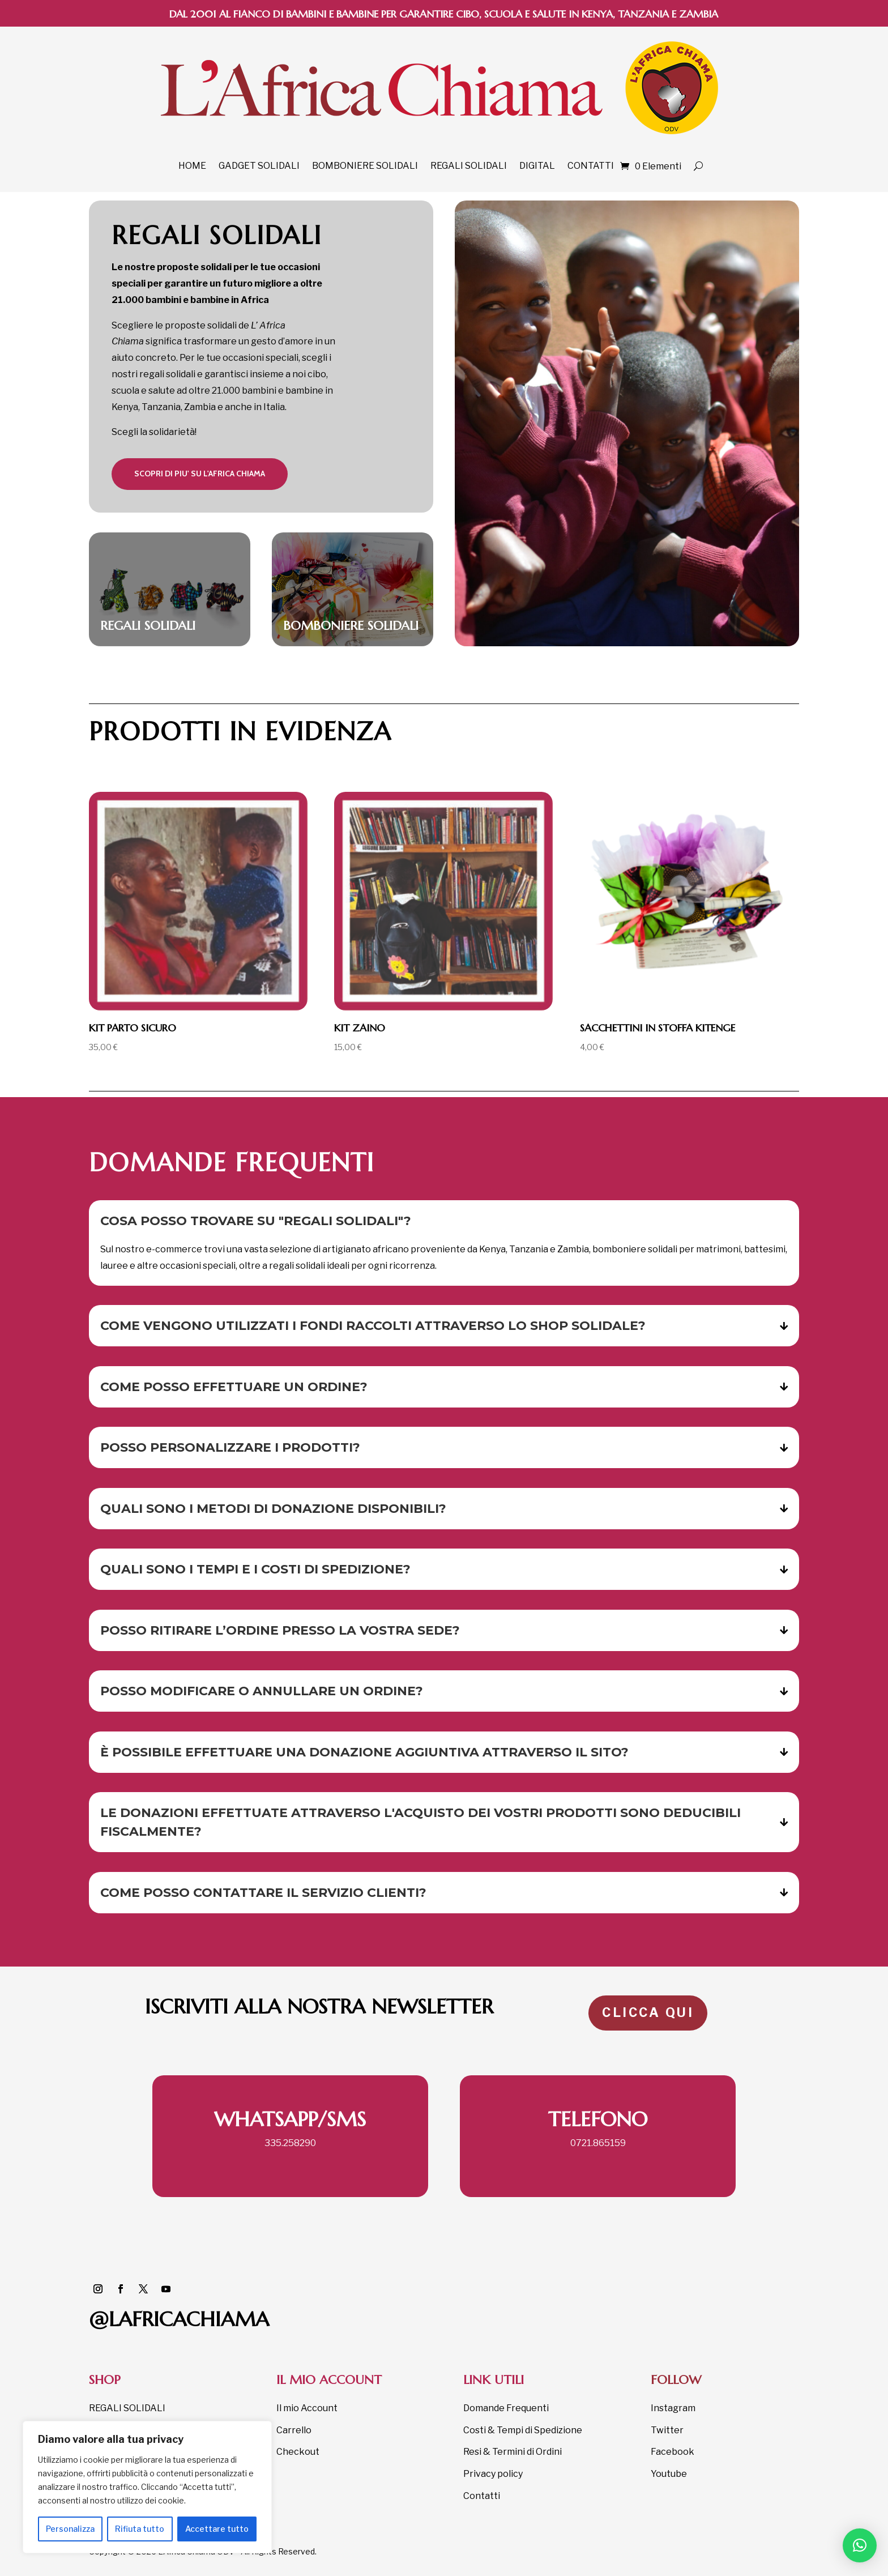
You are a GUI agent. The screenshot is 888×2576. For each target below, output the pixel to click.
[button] (860, 2545)
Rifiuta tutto (139, 2529)
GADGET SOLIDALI (259, 165)
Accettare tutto (217, 2529)
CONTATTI (590, 165)
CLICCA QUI (648, 2012)
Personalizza (70, 2529)
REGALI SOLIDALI (468, 165)
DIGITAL (537, 165)
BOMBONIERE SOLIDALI (365, 165)
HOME (192, 165)
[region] (147, 2487)
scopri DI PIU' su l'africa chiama (199, 473)
